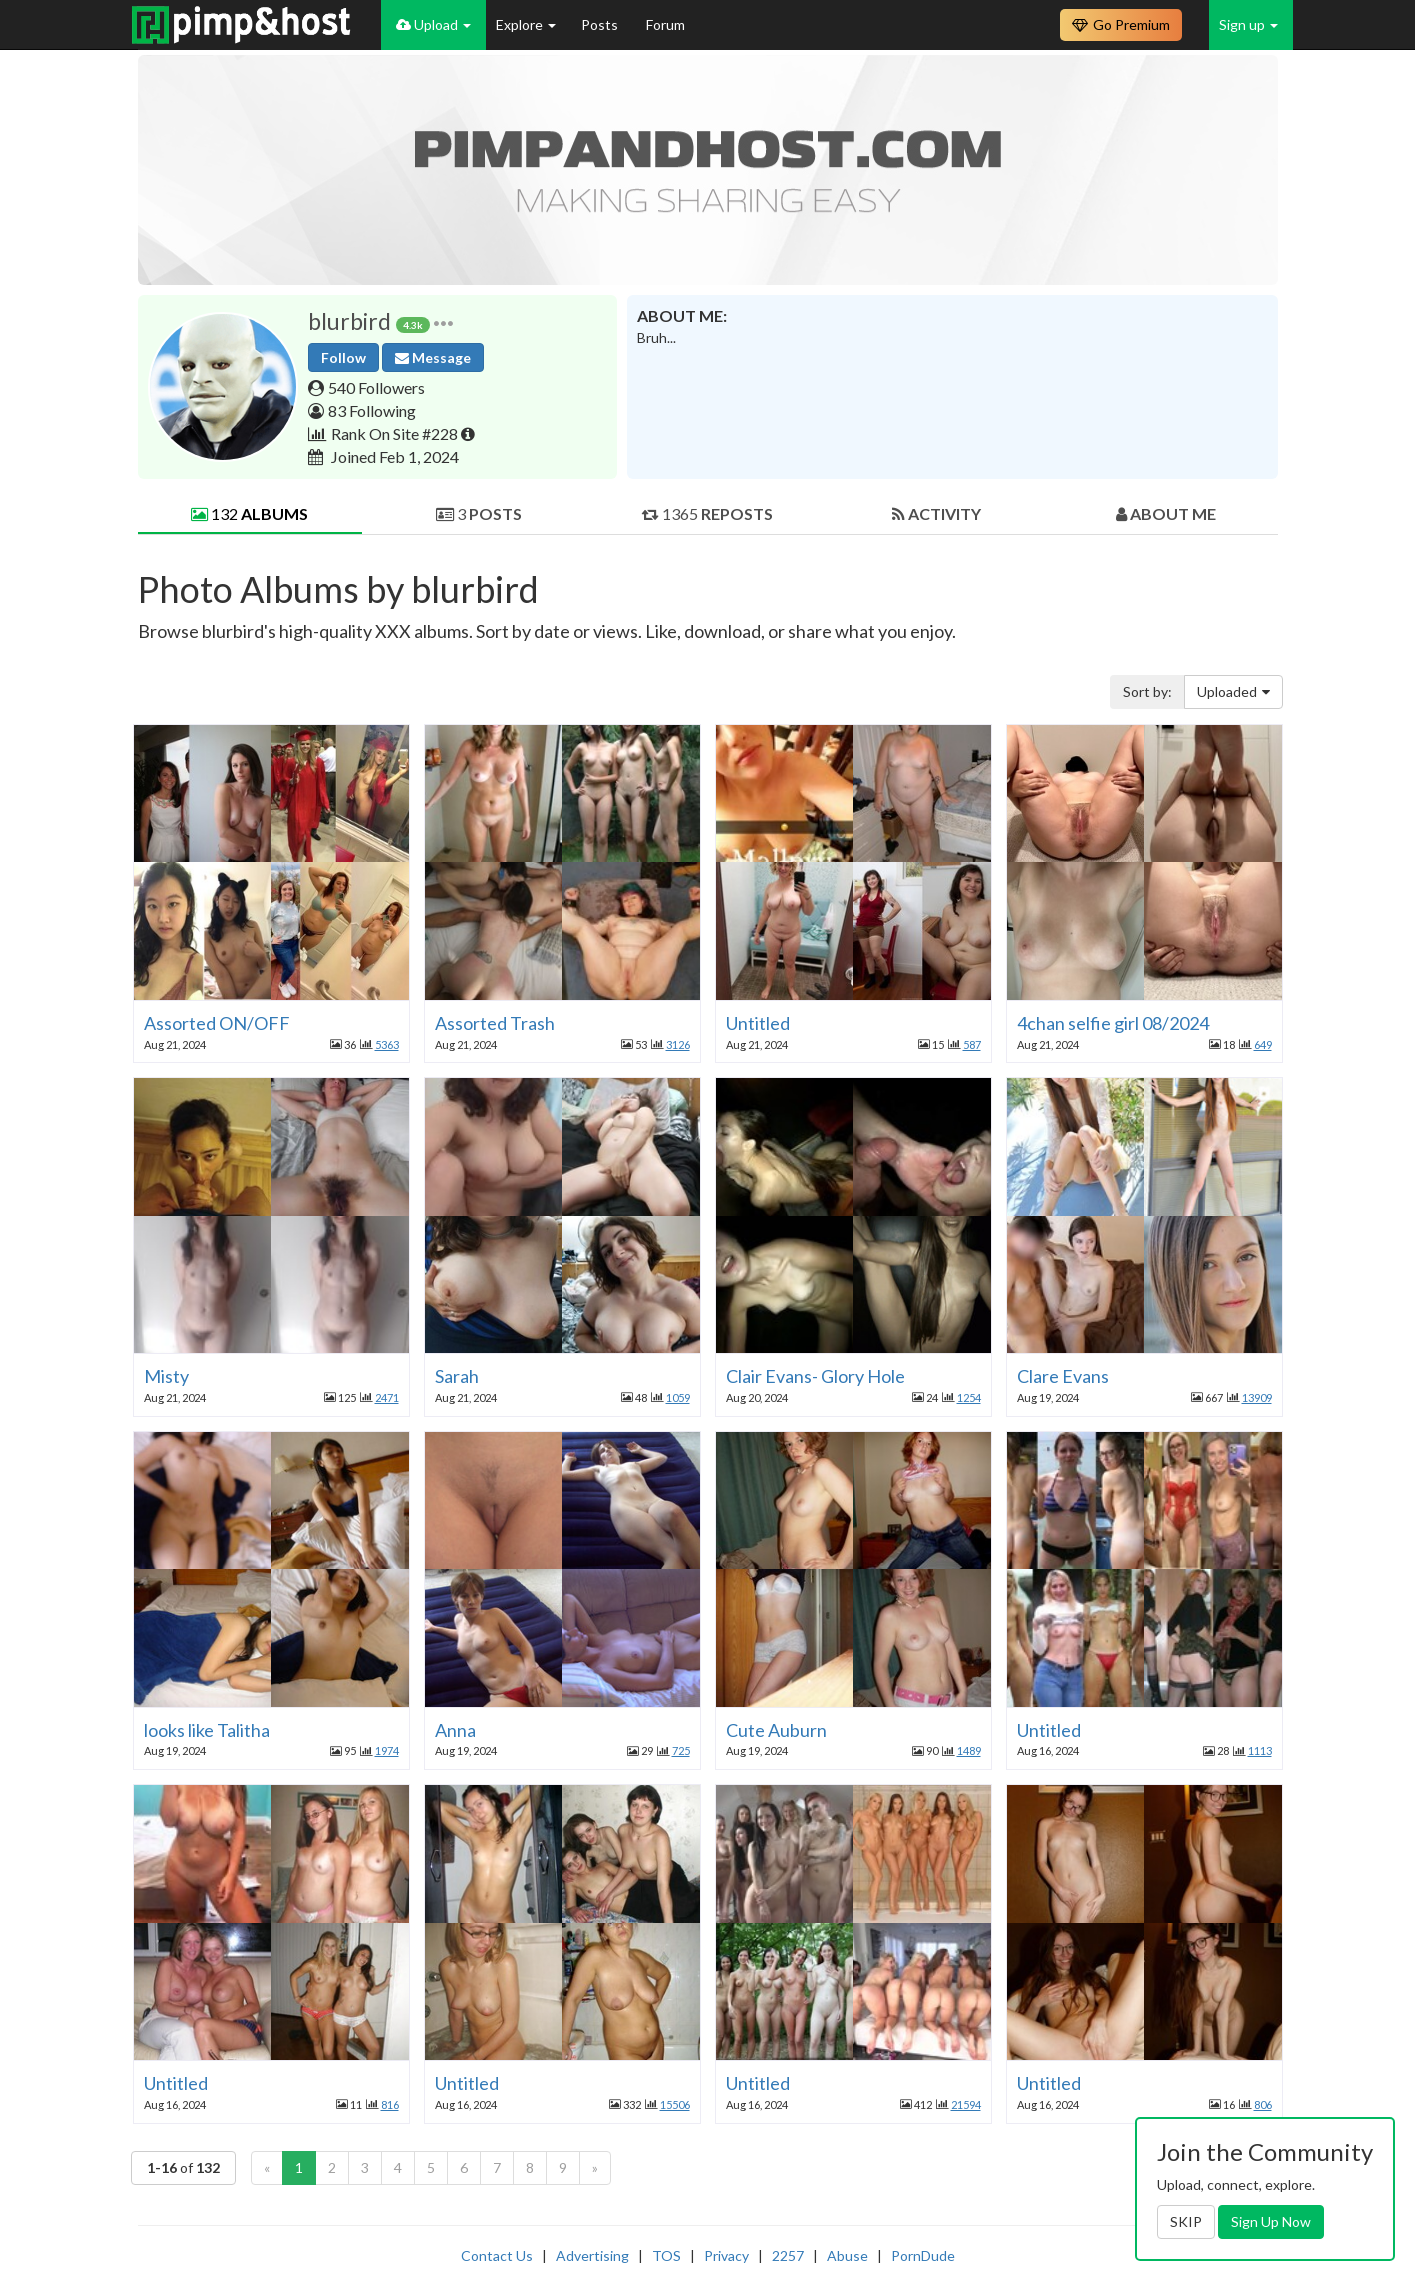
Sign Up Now (1271, 2221)
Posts (601, 24)
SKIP (1186, 2221)
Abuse (847, 2255)
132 (249, 513)
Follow (343, 357)
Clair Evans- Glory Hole (815, 1376)
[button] (443, 321)
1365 (707, 513)
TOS (666, 2255)
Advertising (592, 2255)
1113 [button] (1260, 1750)
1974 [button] (387, 1750)
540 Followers (376, 387)
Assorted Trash (495, 1023)
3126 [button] (678, 1044)
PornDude (923, 2255)
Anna (455, 1730)
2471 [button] (387, 1397)
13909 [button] (1257, 1397)
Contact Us (497, 2255)
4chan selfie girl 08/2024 (1113, 1023)
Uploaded (1233, 691)
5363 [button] (387, 1044)
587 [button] (972, 1044)
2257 (788, 2255)
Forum (665, 24)
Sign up (1248, 24)
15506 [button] (675, 2104)
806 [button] (1263, 2104)
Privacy (726, 2255)
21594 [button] (966, 2104)
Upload (433, 24)
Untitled (758, 1023)
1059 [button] (678, 1397)
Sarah (457, 1376)
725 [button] (681, 1750)
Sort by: (1147, 691)
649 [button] (1263, 1044)
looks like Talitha (207, 1730)
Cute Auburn (776, 1730)
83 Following (372, 410)
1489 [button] (969, 1750)
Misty (166, 1376)
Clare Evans (1063, 1376)
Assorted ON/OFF (217, 1023)
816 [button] (390, 2104)
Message (433, 357)
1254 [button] (969, 1397)
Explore (526, 24)
